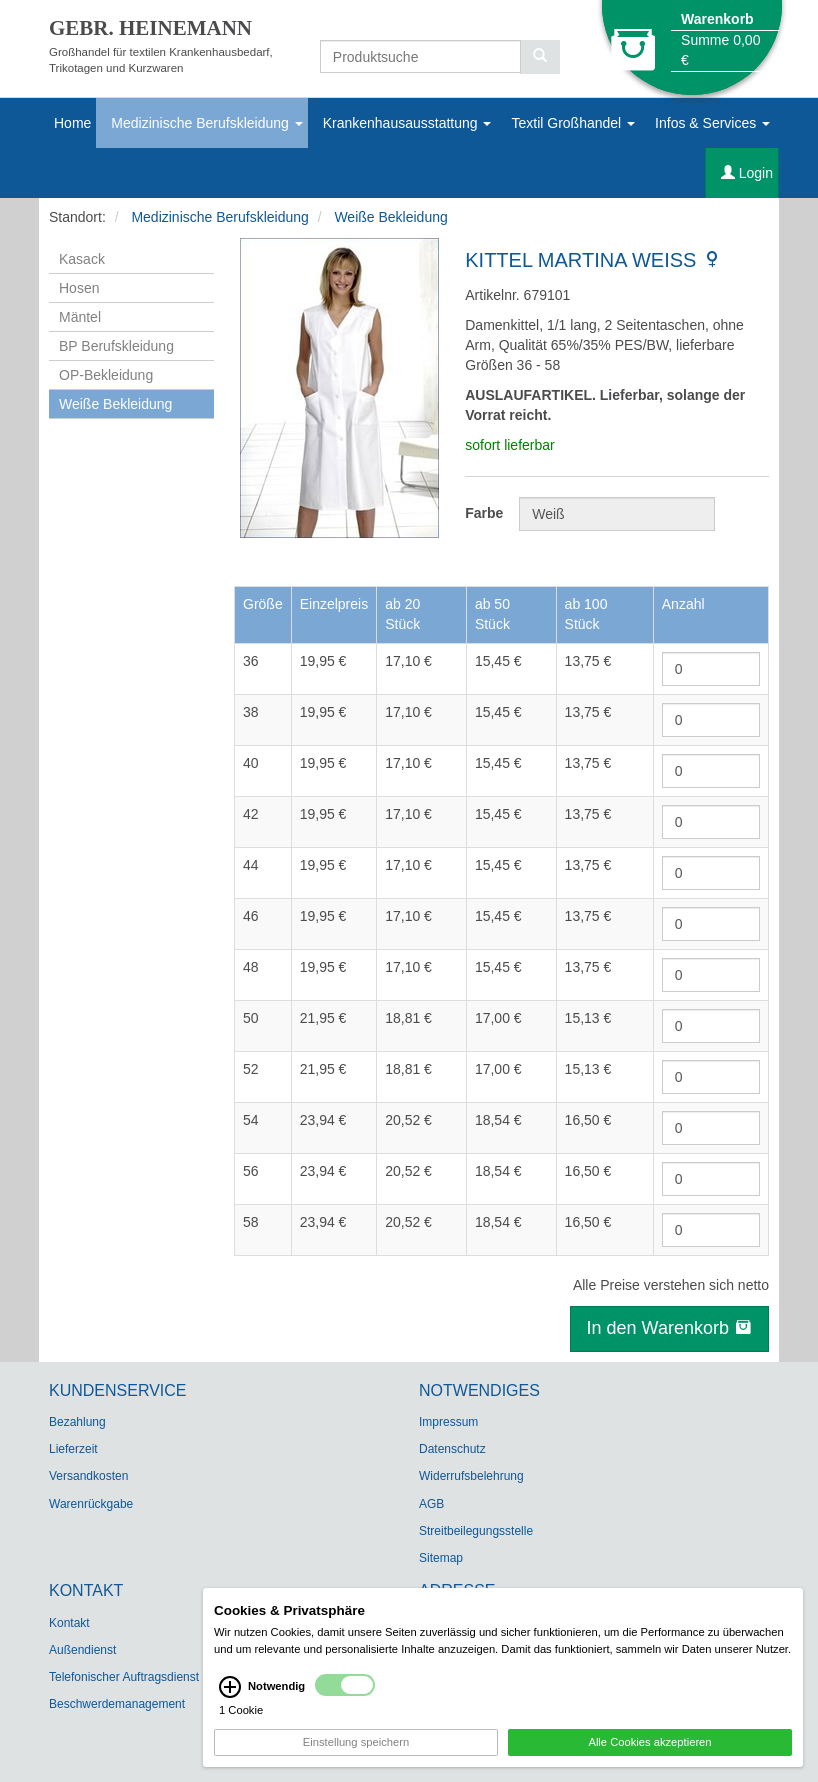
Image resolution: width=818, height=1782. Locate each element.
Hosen (79, 288)
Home (72, 123)
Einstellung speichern (356, 1758)
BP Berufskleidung (116, 346)
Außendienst (82, 1650)
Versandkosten (88, 1476)
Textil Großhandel (573, 123)
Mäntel (80, 317)
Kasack (82, 259)
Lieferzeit (73, 1449)
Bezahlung (77, 1422)
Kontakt (69, 1623)
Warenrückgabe (91, 1504)
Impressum (448, 1422)
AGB (431, 1504)
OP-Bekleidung (106, 375)
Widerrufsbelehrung (471, 1476)
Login (747, 173)
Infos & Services (712, 123)
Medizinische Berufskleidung (206, 123)
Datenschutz (452, 1449)
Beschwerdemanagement (117, 1704)
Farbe (484, 513)
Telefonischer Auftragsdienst (124, 1677)
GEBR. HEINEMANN (150, 28)
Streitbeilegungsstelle (476, 1531)
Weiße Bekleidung (390, 217)
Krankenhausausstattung (407, 123)
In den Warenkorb (669, 1328)
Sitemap (441, 1558)
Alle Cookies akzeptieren (649, 1758)
